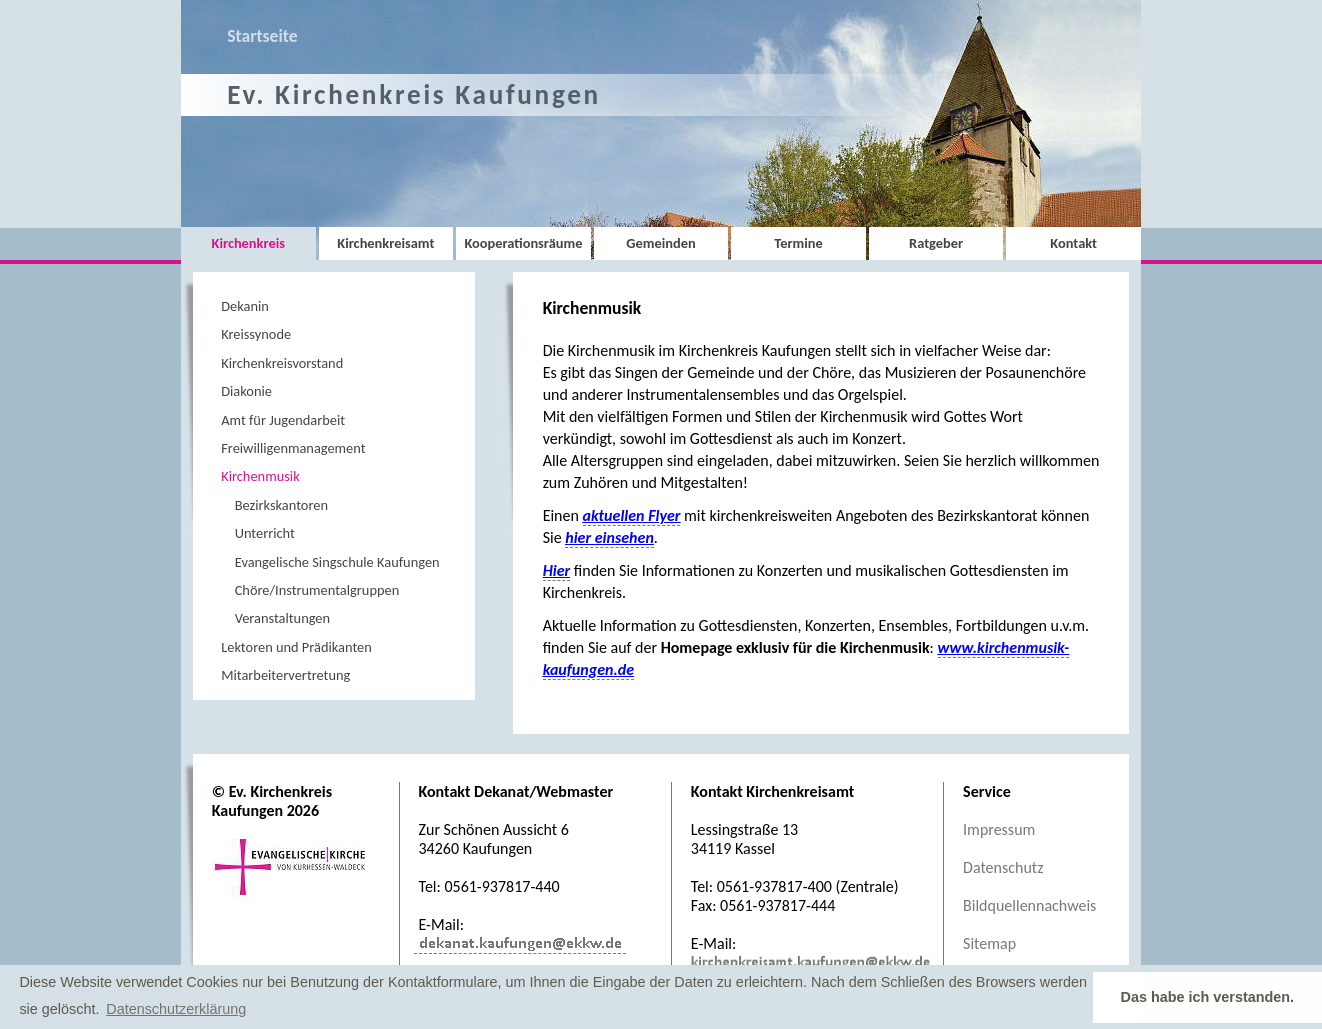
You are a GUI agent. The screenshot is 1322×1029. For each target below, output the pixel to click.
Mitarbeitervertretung (285, 675)
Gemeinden (660, 243)
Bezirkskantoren (281, 505)
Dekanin (245, 306)
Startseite (262, 36)
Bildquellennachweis (1029, 905)
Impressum (999, 829)
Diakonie (246, 391)
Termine (798, 243)
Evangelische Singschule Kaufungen (337, 562)
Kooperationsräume (523, 243)
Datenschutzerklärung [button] (176, 1009)
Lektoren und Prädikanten (296, 647)
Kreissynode (256, 334)
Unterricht (265, 533)
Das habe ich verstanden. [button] (1208, 997)
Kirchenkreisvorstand (282, 363)
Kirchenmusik (260, 476)
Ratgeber (936, 243)
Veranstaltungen (282, 618)
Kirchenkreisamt (385, 243)
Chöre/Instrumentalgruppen (317, 590)
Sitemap (989, 943)
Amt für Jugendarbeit (283, 420)
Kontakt (1073, 243)
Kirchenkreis (248, 243)
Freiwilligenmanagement (293, 448)
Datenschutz (1003, 867)
